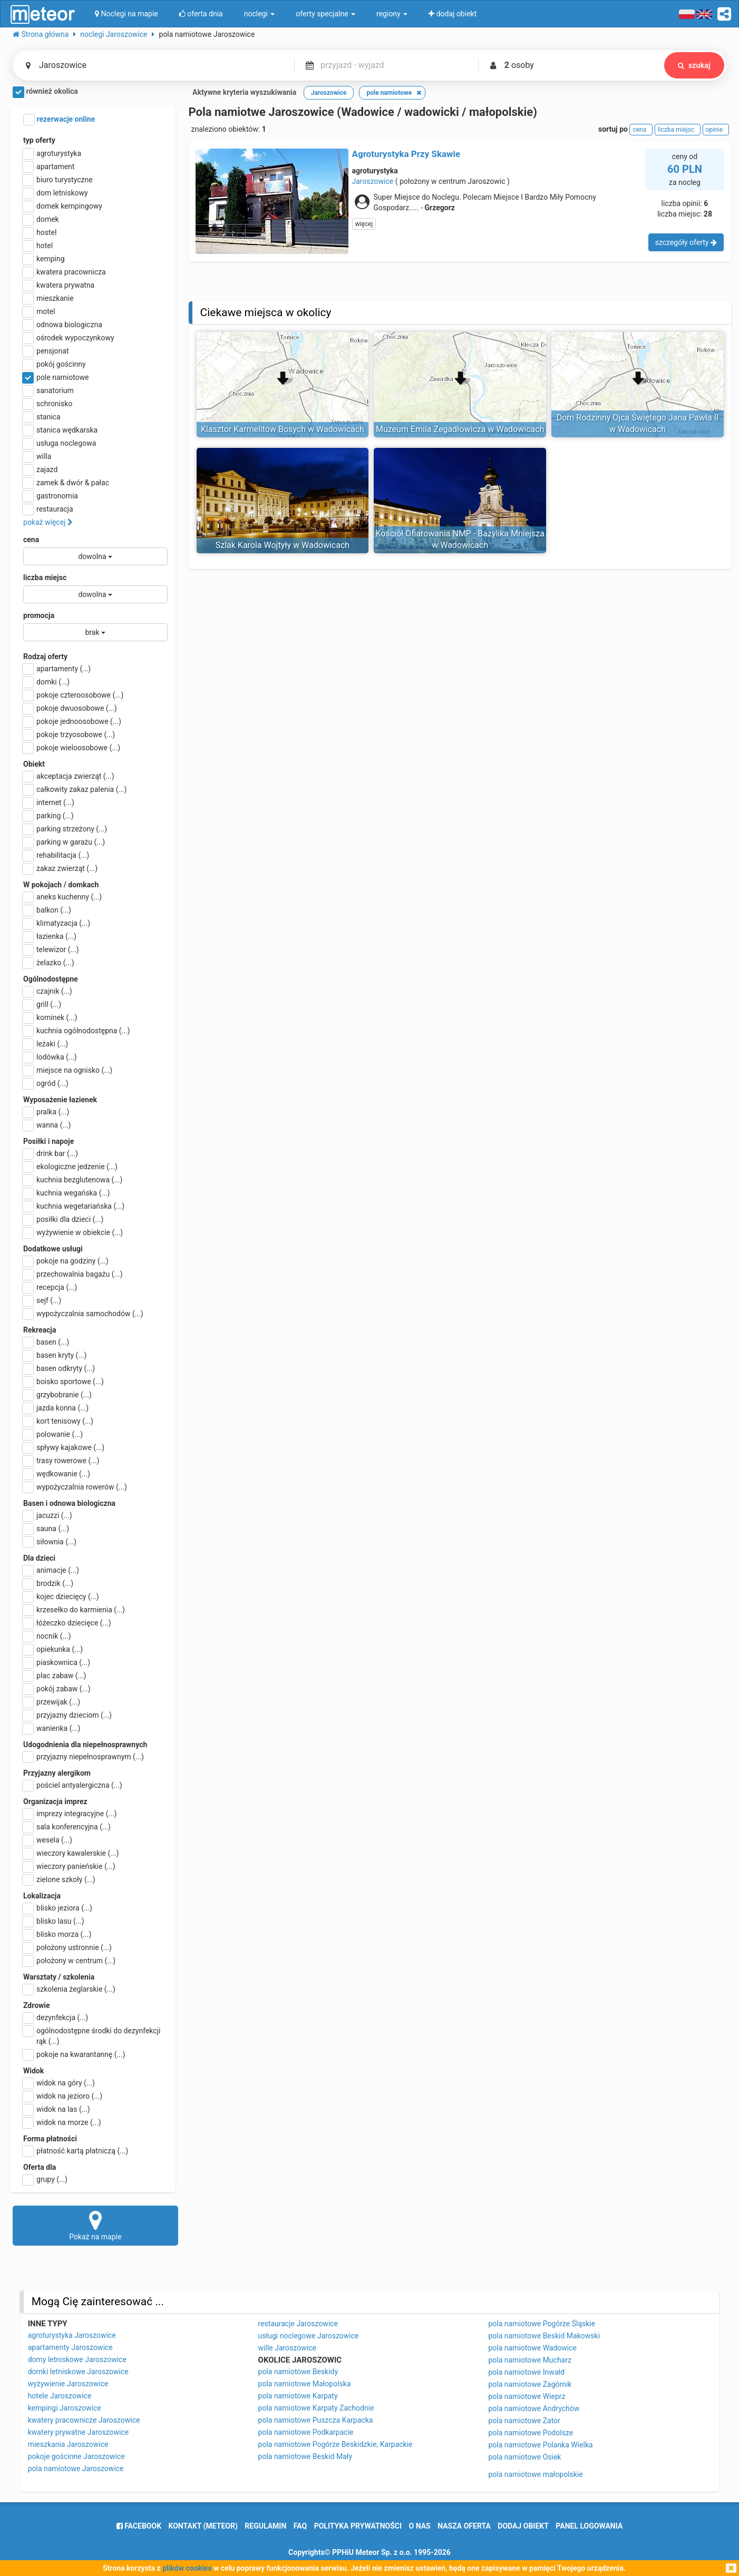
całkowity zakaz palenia (75, 789)
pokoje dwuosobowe (70, 708)
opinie (716, 129)
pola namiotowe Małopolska (304, 2383)
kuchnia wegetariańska (73, 1206)
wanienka (51, 1728)
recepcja (50, 1287)
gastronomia (50, 496)
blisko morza (57, 1934)
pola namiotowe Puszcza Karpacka (315, 2420)
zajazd (40, 469)
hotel (38, 245)
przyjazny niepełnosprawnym (83, 1756)
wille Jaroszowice (287, 2348)
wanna (47, 1125)
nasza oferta (464, 2526)
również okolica (45, 92)
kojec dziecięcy (61, 1596)
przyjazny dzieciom (67, 1715)
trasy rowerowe (61, 1460)
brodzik (48, 1583)
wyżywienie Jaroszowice (68, 2383)
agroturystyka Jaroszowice (72, 2335)
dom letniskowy (55, 193)
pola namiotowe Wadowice (532, 2348)
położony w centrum (69, 1960)
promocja (38, 615)
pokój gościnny (54, 364)
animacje (51, 1570)
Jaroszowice (373, 181)
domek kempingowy (62, 206)
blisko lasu (53, 1921)
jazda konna (56, 1408)
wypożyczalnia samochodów (83, 1313)
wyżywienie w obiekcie (73, 1232)
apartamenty (57, 668)
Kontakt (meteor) (203, 2526)
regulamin (265, 2526)
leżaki (45, 1044)
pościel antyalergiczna (72, 1785)
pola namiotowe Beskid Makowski (544, 2336)
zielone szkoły (59, 1879)
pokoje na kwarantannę (74, 2054)
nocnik (47, 1636)
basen (46, 1342)
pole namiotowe (56, 377)
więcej (364, 224)
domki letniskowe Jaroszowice (78, 2371)
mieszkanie (48, 298)
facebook (138, 2526)
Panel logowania (589, 2526)
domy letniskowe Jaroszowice (77, 2359)
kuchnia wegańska (66, 1193)
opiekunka (53, 1649)
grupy (45, 2179)
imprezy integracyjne (69, 1813)
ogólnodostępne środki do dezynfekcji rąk (91, 2035)
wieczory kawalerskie (71, 1853)
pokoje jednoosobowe (72, 721)
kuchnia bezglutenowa (72, 1179)
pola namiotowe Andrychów (533, 2408)
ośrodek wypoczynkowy (68, 337)
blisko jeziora (57, 1908)
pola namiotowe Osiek (524, 2457)
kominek (50, 1017)
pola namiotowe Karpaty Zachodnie (316, 2408)
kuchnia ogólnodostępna (76, 1030)
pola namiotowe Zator (524, 2420)
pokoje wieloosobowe (71, 747)
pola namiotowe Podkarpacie (306, 2432)
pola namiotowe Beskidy (298, 2371)
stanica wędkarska (60, 430)
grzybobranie (57, 1394)
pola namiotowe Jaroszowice (76, 2468)
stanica (42, 417)
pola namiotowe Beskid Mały (305, 2456)
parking (48, 815)
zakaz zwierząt (60, 868)
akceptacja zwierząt (68, 776)
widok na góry (59, 2083)
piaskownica (56, 1662)
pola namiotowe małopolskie (535, 2474)
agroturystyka (52, 153)
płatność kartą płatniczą (75, 2151)
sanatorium (48, 390)
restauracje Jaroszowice (298, 2323)
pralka (46, 1111)
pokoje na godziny (66, 1261)
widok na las (56, 2109)
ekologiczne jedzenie (70, 1166)
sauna (46, 1528)
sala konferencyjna (67, 1826)
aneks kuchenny (62, 897)
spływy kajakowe (63, 1447)
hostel (39, 232)
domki (46, 682)
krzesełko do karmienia (74, 1609)
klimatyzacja (56, 923)
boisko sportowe (63, 1381)
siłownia (49, 1541)
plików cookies (186, 2568)
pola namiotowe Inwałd (526, 2372)
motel (39, 311)
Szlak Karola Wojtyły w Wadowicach (282, 545)
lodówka (50, 1057)
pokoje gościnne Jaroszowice (76, 2456)
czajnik (47, 991)
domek (41, 219)
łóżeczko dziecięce (67, 1623)
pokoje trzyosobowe (69, 734)
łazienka (49, 936)
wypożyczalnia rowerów (75, 1487)
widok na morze (62, 2122)
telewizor (51, 949)
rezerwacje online (59, 119)
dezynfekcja (55, 2017)
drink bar (50, 1153)
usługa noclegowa (59, 443)
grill (42, 1004)
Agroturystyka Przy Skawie (406, 154)
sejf (42, 1300)
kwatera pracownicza (64, 272)
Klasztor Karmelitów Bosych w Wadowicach (282, 429)
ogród (46, 1083)
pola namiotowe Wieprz (526, 2396)
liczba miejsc (44, 577)
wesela (47, 1840)
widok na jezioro (62, 2096)
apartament (48, 166)
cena (31, 539)
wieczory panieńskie (69, 1866)
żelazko (48, 962)
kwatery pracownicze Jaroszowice (84, 2420)
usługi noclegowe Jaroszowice (308, 2336)
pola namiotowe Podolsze (530, 2432)
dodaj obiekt (523, 2526)
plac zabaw (54, 1675)
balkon (47, 910)
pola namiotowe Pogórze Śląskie (541, 2323)
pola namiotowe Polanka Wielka (540, 2445)
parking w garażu (64, 842)
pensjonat (46, 351)
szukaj (693, 65)
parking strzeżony (65, 829)
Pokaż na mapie (95, 2225)
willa (37, 456)
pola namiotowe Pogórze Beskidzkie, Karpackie (335, 2444)
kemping (44, 258)
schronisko (47, 403)
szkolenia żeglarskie (69, 1989)
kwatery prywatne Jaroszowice (78, 2432)
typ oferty (39, 140)
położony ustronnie (67, 1947)
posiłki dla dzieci (63, 1219)
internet (48, 802)
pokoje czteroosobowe (73, 695)
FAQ (300, 2526)
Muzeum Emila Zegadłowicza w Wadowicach (460, 429)
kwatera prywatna (58, 285)
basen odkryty (59, 1368)
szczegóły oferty (686, 242)
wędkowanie (56, 1473)
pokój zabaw (57, 1688)
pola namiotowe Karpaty (298, 2396)
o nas (420, 2526)
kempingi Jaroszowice (64, 2408)
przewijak (51, 1702)
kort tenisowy (58, 1421)
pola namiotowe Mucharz (529, 2360)
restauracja (48, 509)
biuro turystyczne (58, 179)
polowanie (53, 1434)
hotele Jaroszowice (60, 2396)
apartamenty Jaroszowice (70, 2347)
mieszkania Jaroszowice (68, 2444)
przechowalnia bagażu (73, 1274)
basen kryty (54, 1355)
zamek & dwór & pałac (66, 482)
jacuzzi (47, 1515)
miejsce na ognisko (67, 1070)
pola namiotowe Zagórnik (529, 2384)
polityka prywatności (358, 2526)
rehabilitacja (56, 855)
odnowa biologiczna (62, 324)
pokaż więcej (48, 522)
